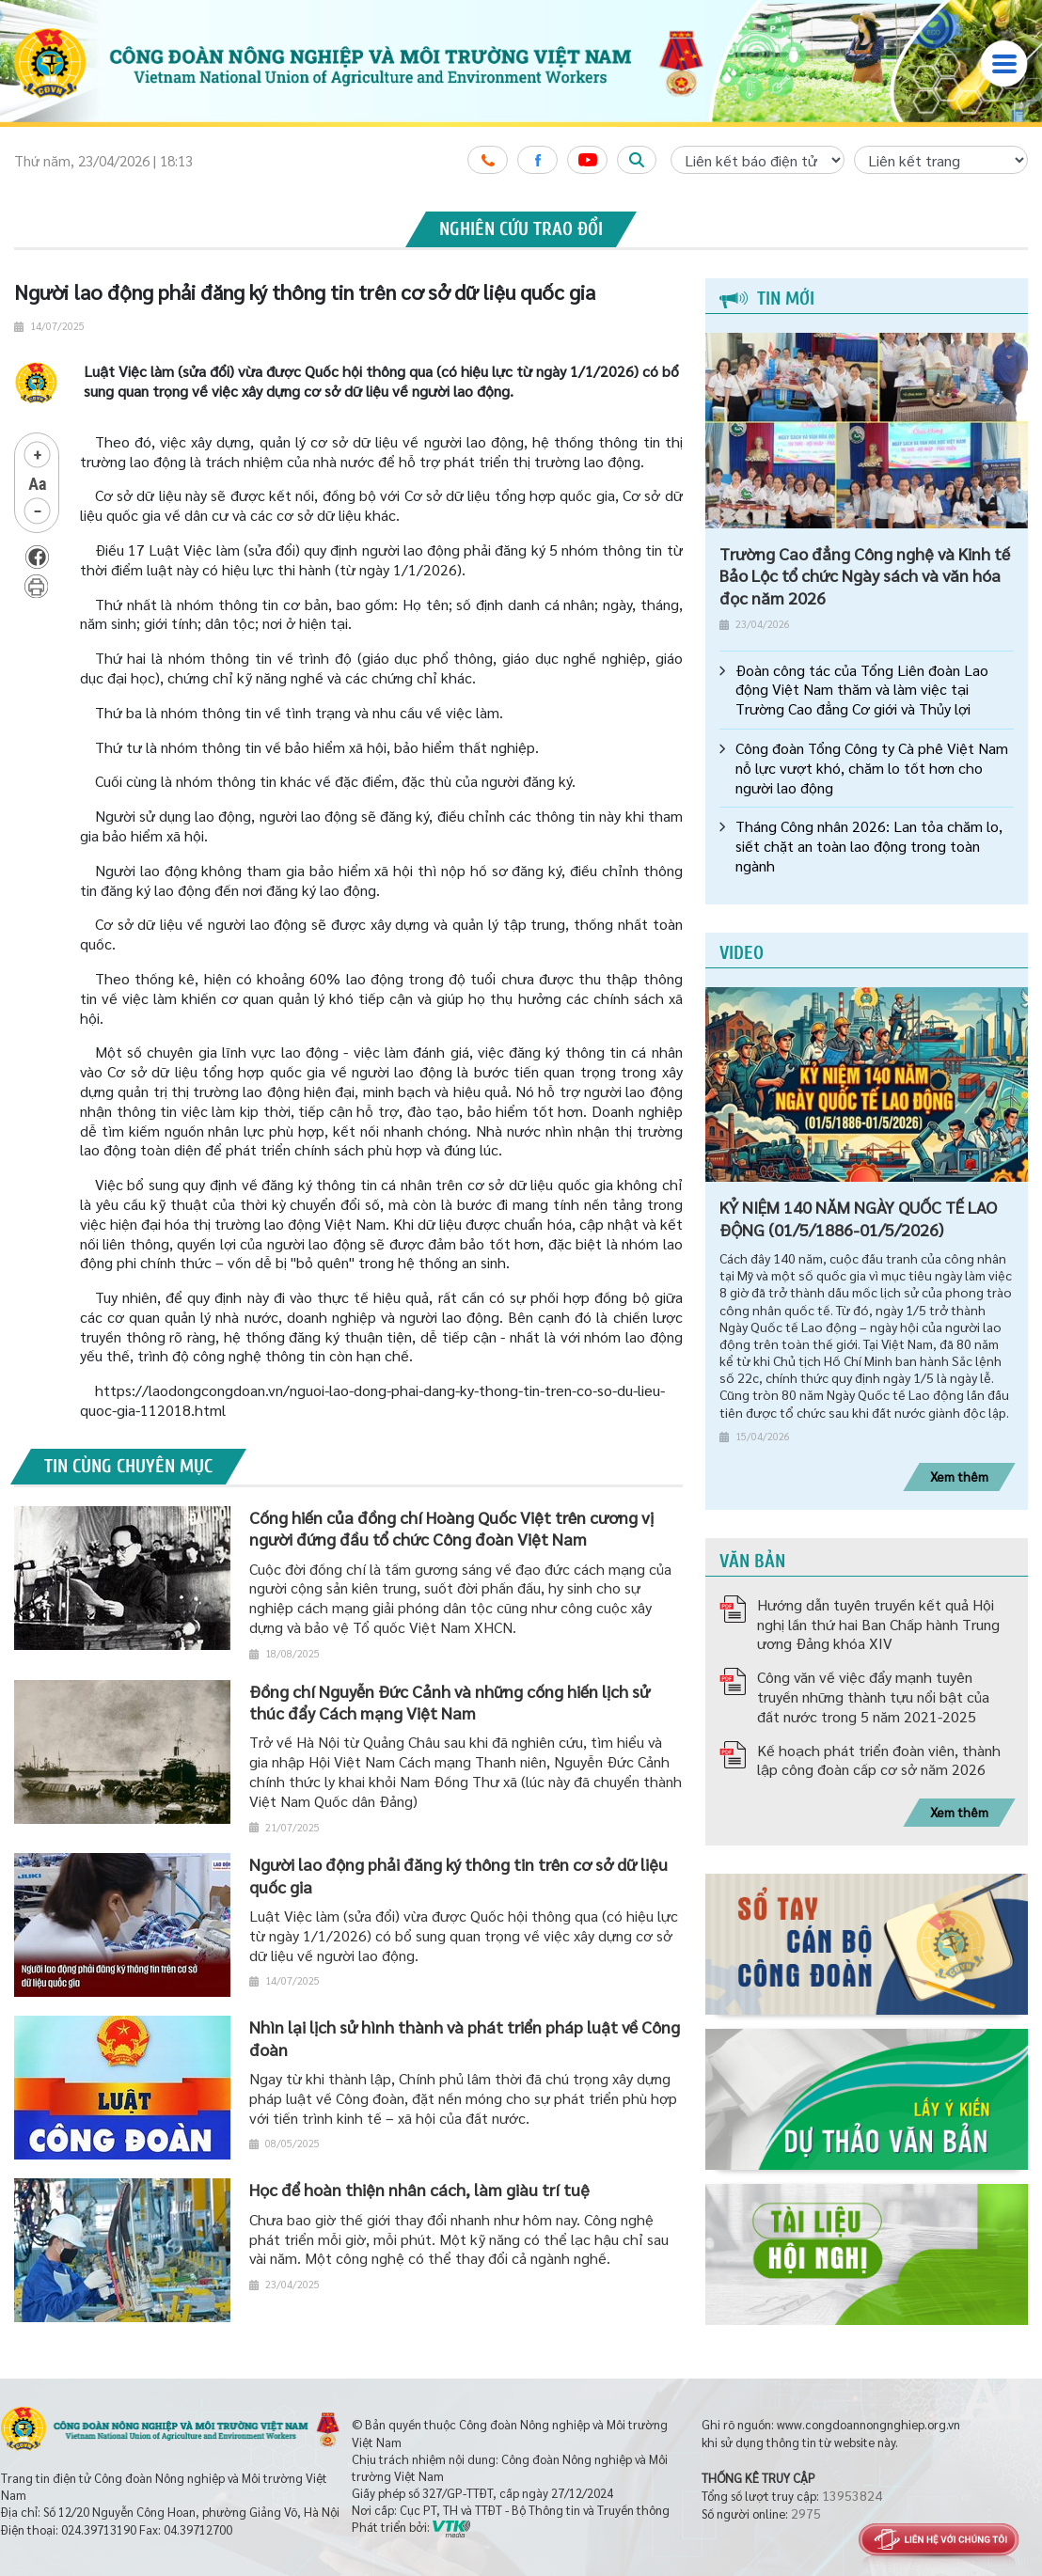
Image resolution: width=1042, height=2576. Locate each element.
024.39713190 (98, 2529)
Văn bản (752, 1561)
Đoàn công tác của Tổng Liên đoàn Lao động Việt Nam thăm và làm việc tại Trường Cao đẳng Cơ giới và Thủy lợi (861, 690)
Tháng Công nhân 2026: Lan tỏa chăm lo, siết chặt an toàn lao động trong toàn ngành (869, 846)
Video (741, 953)
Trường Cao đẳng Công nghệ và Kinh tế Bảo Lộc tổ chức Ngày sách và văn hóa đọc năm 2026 (864, 575)
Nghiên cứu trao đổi (521, 229)
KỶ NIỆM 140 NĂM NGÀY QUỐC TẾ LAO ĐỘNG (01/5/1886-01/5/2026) (858, 1217)
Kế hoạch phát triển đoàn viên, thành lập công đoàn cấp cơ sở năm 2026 (879, 1760)
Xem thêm (959, 1476)
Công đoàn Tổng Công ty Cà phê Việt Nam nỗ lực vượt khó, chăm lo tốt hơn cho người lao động (871, 768)
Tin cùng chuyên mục (128, 1466)
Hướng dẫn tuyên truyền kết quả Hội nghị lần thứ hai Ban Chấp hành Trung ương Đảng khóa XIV (878, 1624)
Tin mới (766, 298)
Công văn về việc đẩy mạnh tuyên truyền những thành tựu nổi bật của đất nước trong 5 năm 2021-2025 (873, 1696)
